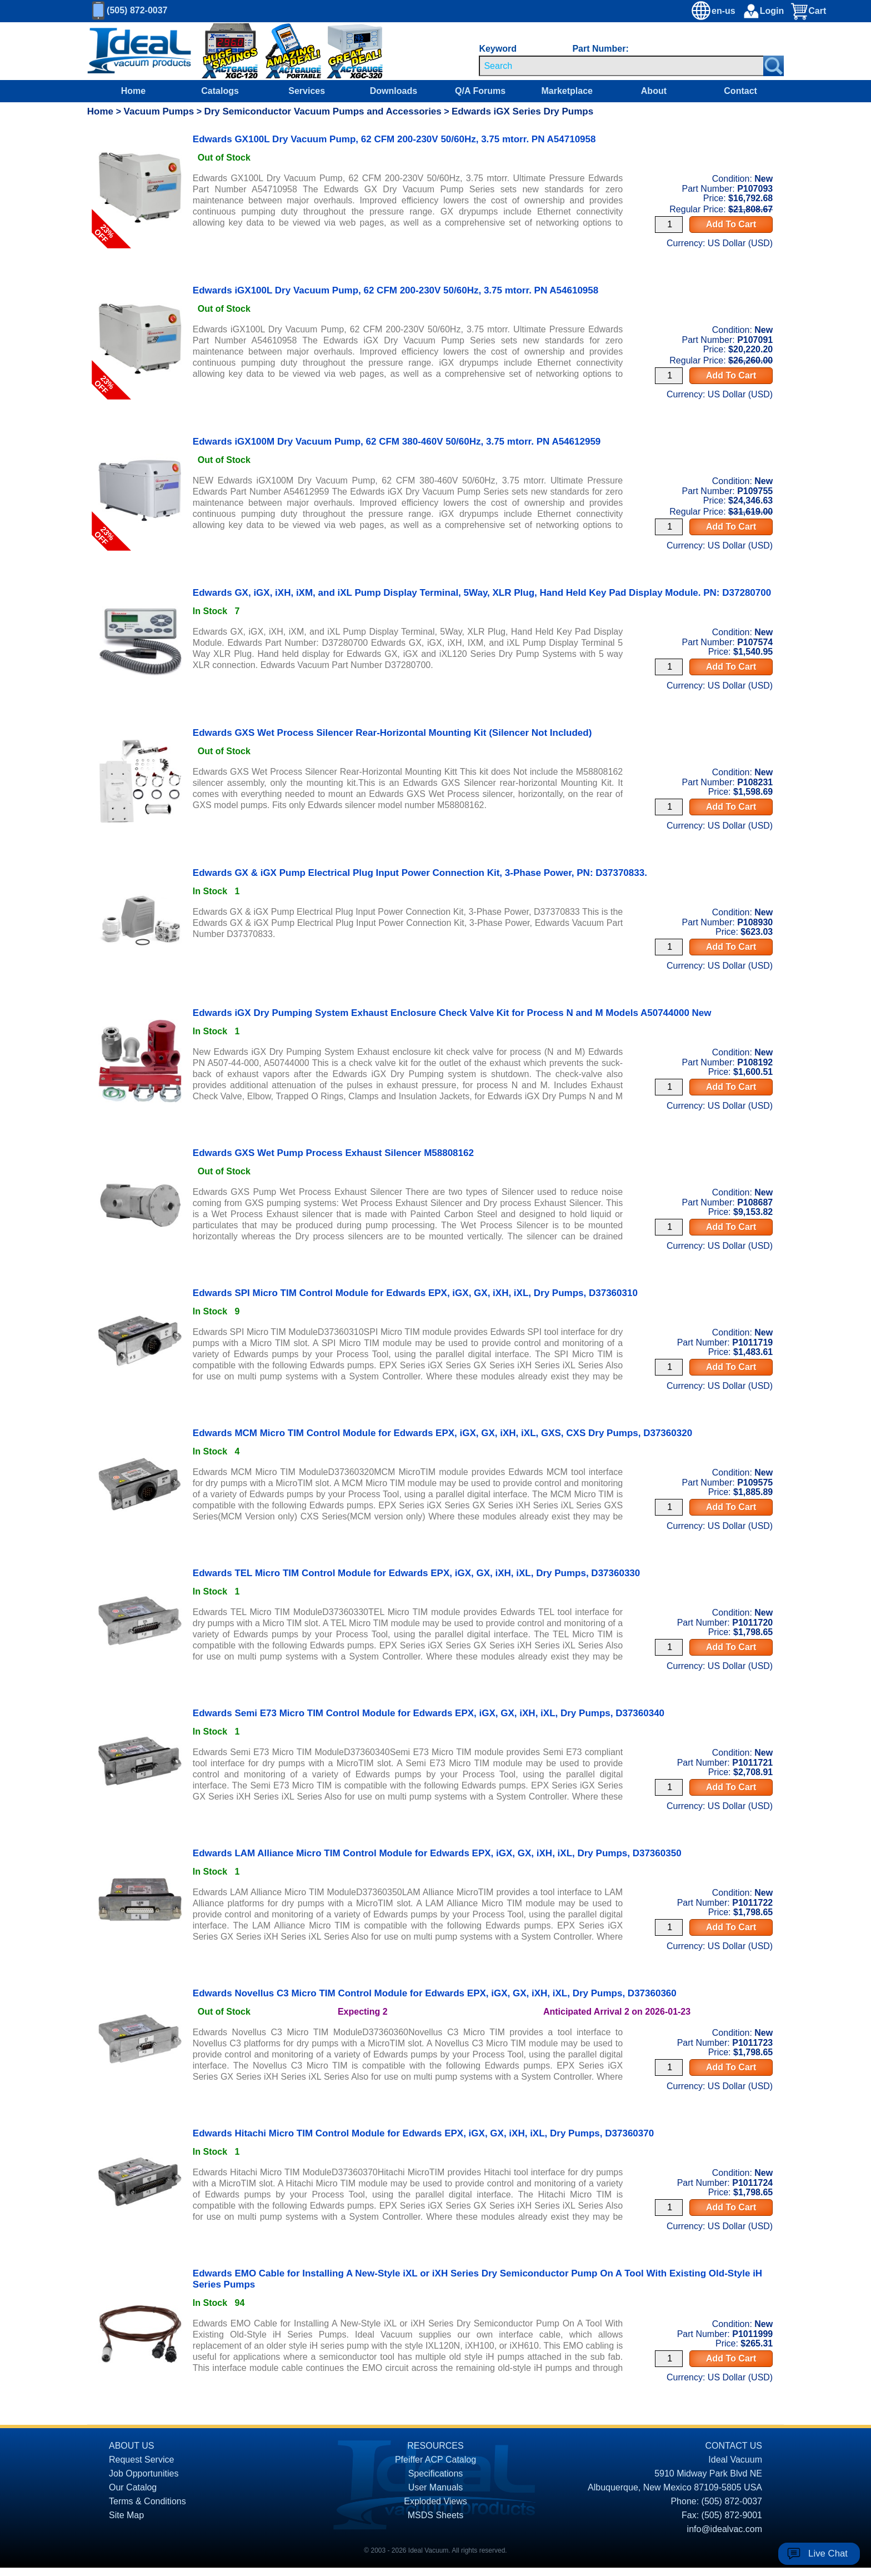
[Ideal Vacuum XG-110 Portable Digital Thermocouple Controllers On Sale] (288, 51)
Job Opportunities (143, 2473)
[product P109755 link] (140, 447)
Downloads (393, 91)
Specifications (435, 2473)
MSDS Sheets (435, 2515)
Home (133, 91)
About (654, 91)
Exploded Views (435, 2501)
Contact (740, 91)
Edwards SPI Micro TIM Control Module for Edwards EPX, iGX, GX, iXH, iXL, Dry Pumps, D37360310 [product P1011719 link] (415, 1293)
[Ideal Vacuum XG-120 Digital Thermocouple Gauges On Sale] (222, 51)
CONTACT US (733, 2445)
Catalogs (220, 91)
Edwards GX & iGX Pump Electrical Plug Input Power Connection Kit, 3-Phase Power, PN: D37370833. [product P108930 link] (420, 873)
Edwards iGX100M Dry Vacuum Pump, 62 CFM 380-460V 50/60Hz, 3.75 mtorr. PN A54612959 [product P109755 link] (397, 441)
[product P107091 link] (140, 295)
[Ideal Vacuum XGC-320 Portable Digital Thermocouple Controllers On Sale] (344, 51)
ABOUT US (131, 2445)
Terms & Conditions (147, 2501)
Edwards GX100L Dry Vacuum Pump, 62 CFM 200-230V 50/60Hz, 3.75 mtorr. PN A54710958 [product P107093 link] (394, 139)
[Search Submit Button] (773, 66)
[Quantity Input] (669, 224)
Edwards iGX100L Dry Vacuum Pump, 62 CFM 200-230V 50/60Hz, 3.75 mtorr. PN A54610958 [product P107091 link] (395, 290)
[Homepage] (139, 51)
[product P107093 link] (140, 144)
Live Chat (828, 2553)
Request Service (141, 2459)
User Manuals (435, 2487)
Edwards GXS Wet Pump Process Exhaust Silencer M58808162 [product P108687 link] (333, 1153)
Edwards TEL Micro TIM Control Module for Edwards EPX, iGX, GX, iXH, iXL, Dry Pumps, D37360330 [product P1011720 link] (416, 1573)
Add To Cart (731, 224)
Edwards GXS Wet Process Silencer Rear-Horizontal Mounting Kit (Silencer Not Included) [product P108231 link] (392, 733)
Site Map (126, 2515)
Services (306, 91)
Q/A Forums (480, 91)
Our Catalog (133, 2487)
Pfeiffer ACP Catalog (435, 2459)
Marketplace (567, 91)
